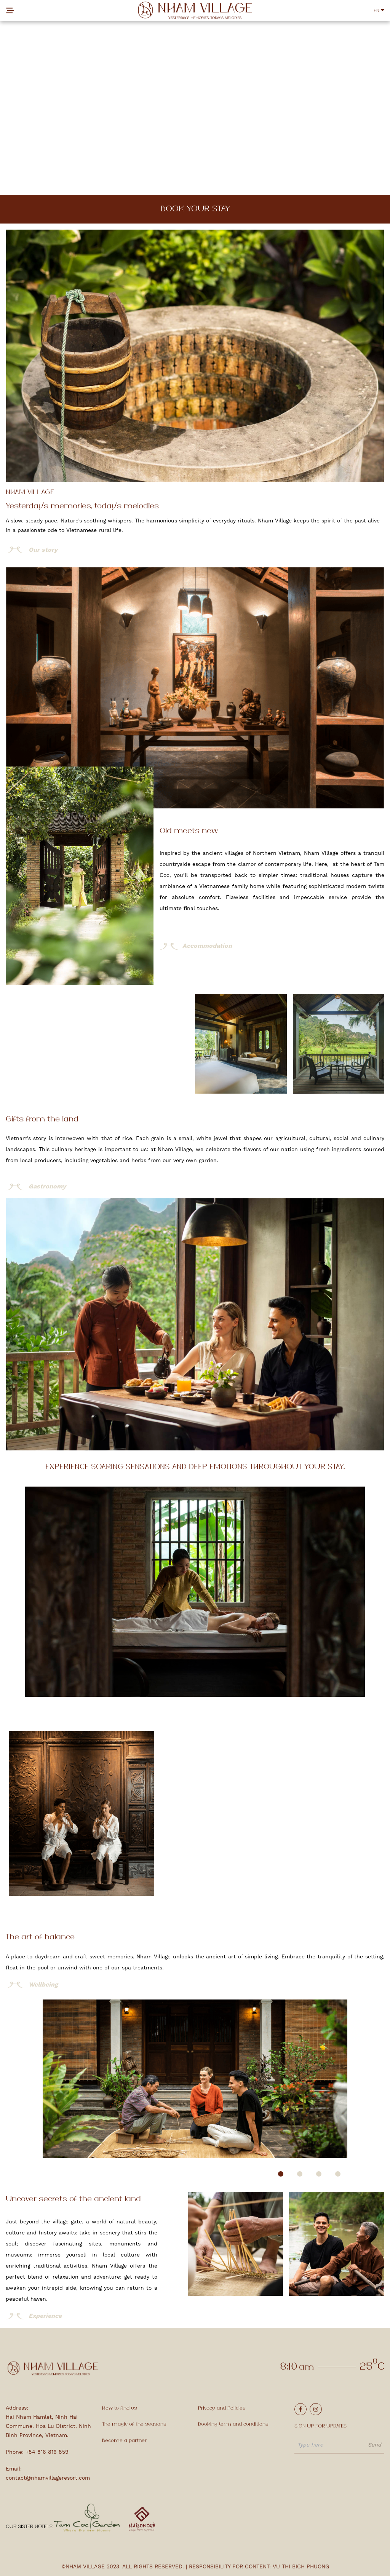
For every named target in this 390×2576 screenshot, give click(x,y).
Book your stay (195, 209)
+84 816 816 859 (47, 2452)
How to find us (119, 2408)
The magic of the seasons (134, 2424)
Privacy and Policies (222, 2408)
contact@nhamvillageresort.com (48, 2478)
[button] (280, 2174)
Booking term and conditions (233, 2424)
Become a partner (124, 2440)
